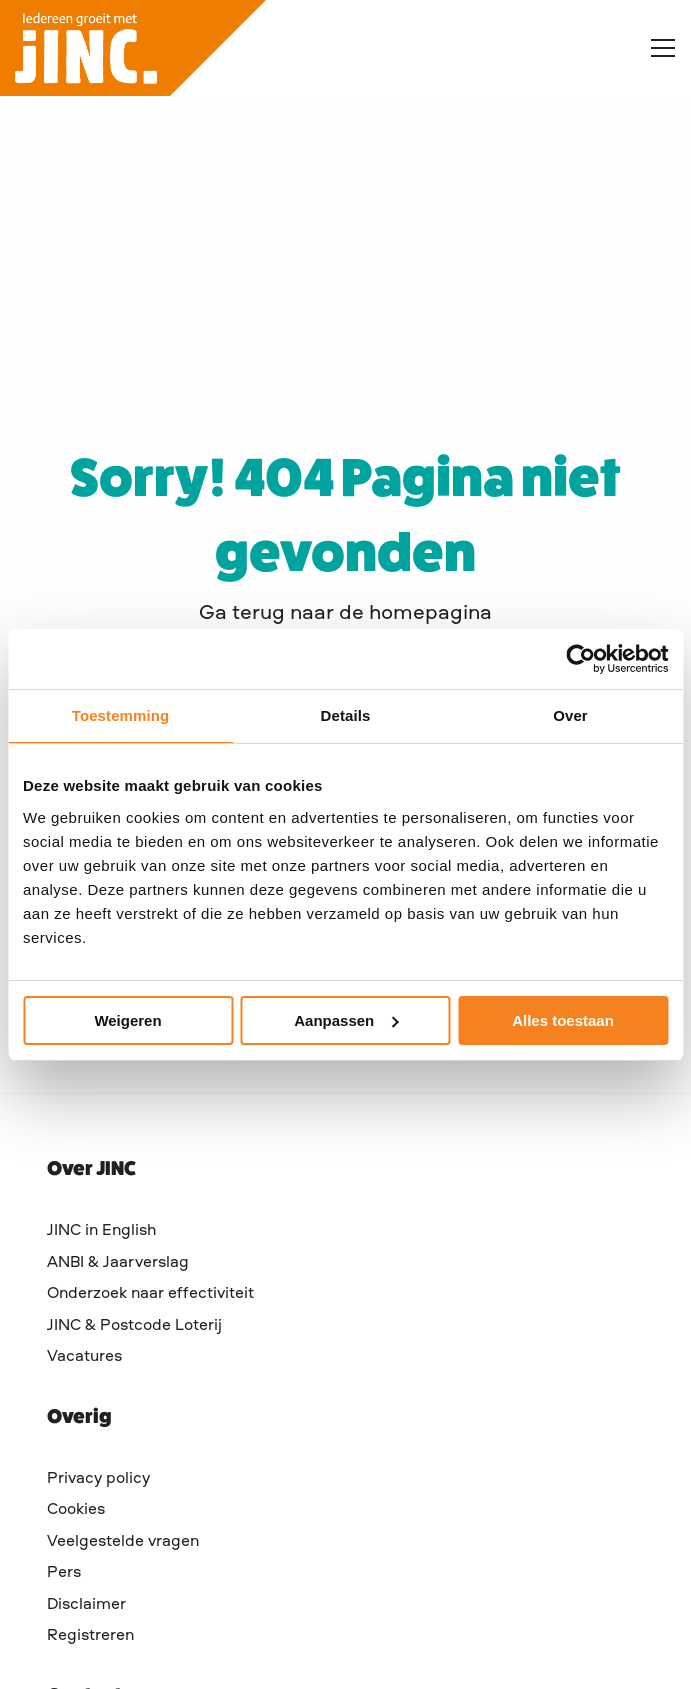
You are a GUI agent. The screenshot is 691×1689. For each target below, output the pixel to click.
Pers (64, 1573)
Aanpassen (346, 1020)
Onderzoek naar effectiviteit (150, 1294)
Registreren (90, 1636)
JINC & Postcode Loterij (134, 1326)
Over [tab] (570, 715)
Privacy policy (98, 1479)
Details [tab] (346, 715)
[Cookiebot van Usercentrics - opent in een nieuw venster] (580, 659)
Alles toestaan (563, 1020)
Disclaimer (86, 1605)
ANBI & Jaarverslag (118, 1263)
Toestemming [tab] (121, 715)
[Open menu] (655, 48)
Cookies (76, 1510)
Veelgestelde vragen (123, 1542)
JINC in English (101, 1231)
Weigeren (127, 1020)
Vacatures (84, 1357)
